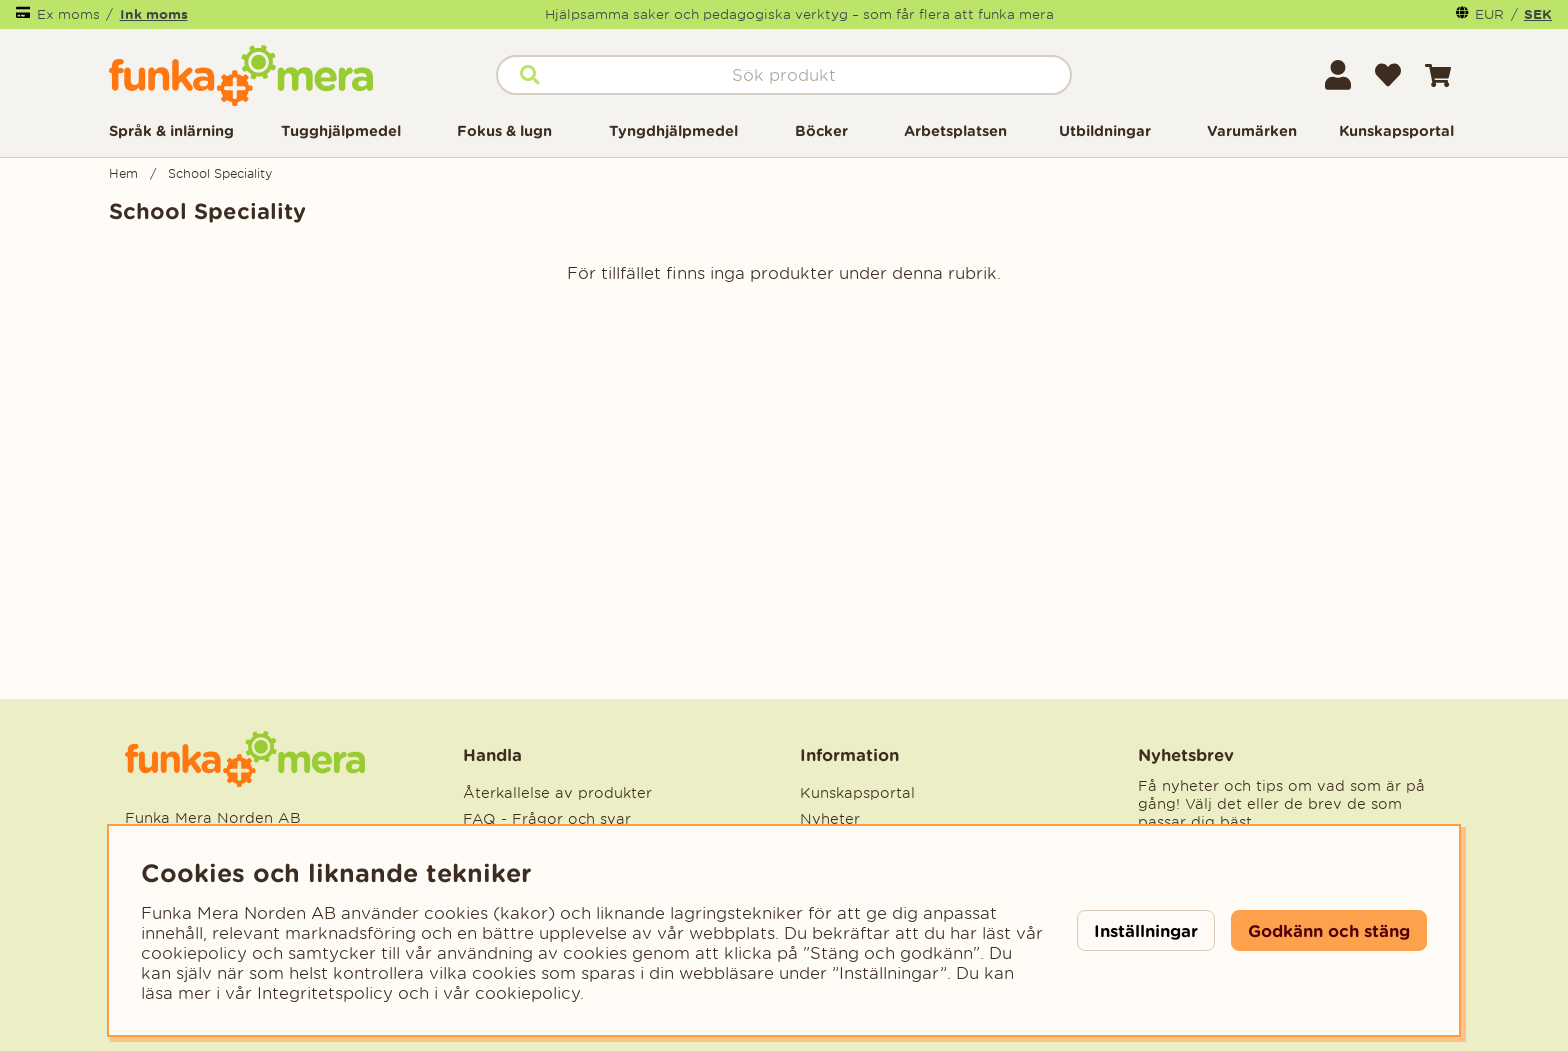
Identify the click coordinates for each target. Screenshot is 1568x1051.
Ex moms (68, 14)
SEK (1538, 14)
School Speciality (220, 173)
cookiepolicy (527, 993)
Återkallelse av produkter (557, 793)
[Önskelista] (1388, 75)
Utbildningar (1105, 130)
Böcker (821, 130)
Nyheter (830, 819)
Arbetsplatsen (955, 130)
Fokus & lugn (504, 130)
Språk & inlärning (171, 130)
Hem (123, 173)
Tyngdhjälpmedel (673, 130)
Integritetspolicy (325, 993)
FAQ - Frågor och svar (547, 819)
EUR (1489, 14)
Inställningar (1146, 930)
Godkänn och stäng (1329, 930)
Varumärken (1252, 130)
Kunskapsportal (1396, 130)
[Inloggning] (1338, 75)
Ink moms (154, 14)
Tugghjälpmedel (341, 130)
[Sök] (784, 75)
